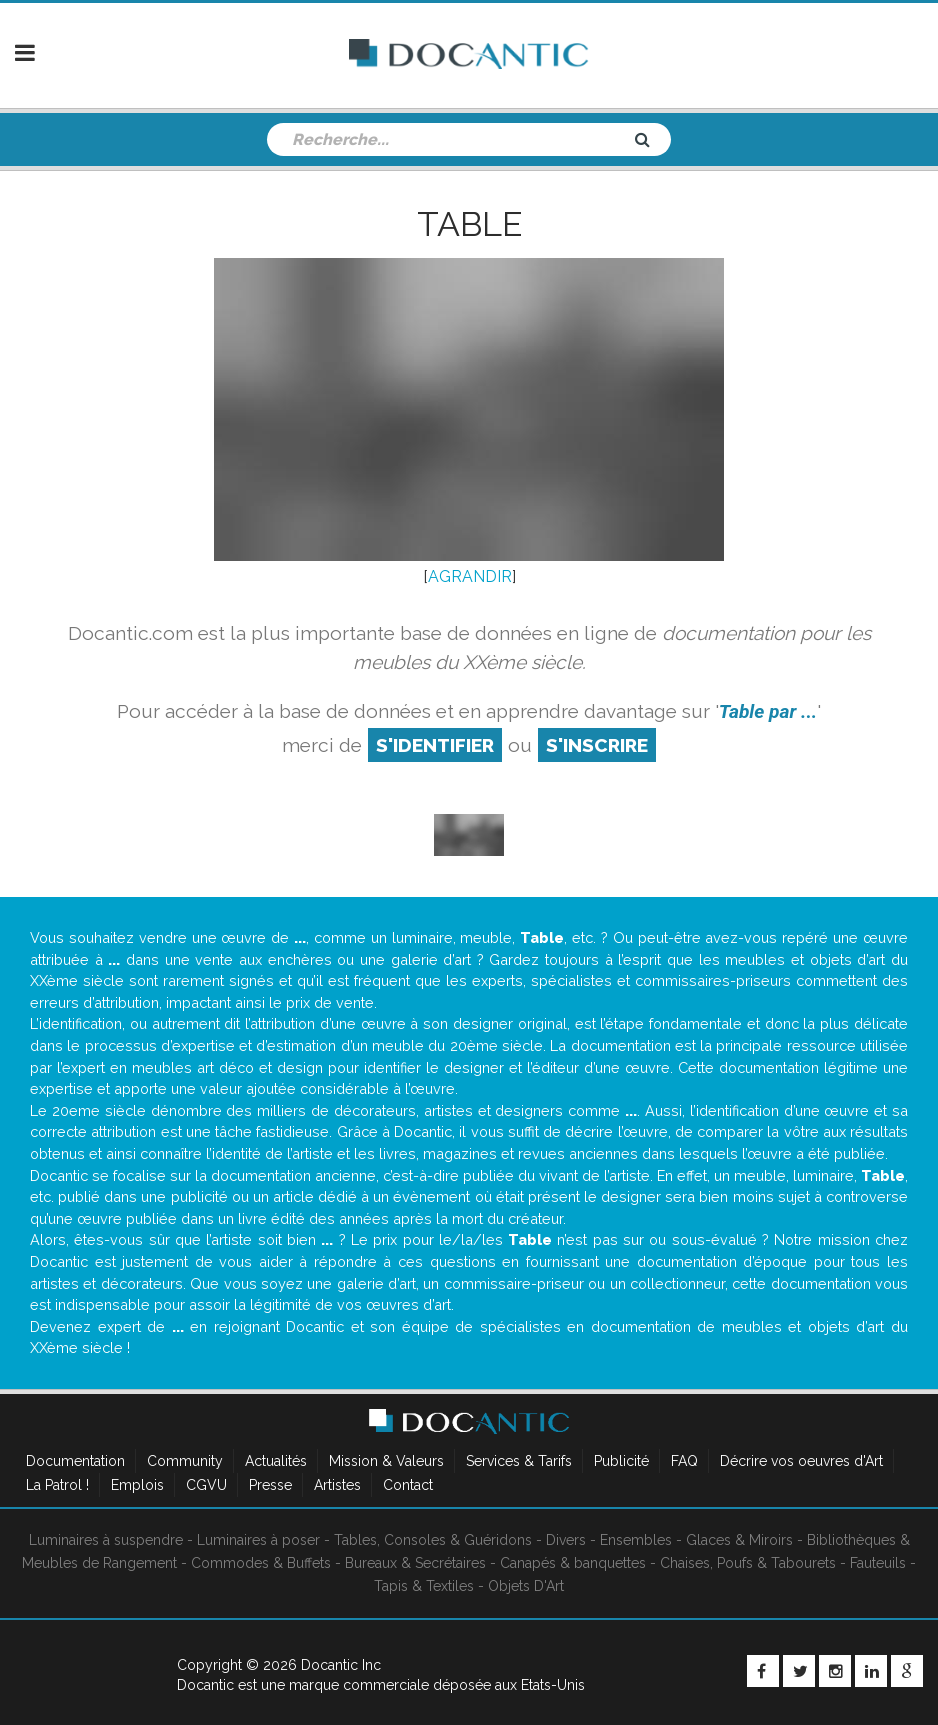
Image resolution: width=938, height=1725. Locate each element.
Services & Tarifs (519, 1461)
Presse (270, 1485)
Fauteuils (878, 1563)
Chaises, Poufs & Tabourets (748, 1563)
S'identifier (435, 745)
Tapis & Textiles (424, 1586)
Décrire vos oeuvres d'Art (801, 1461)
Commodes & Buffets (261, 1563)
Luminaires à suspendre (106, 1540)
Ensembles (636, 1540)
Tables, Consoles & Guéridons (433, 1540)
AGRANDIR (470, 576)
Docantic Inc (341, 1665)
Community (185, 1461)
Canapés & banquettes (573, 1563)
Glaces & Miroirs (739, 1540)
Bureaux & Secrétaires (415, 1563)
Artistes (337, 1485)
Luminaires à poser (258, 1540)
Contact (408, 1485)
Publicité (621, 1461)
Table (469, 224)
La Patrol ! (57, 1485)
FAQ (684, 1461)
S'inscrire (597, 745)
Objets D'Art (526, 1586)
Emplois (137, 1485)
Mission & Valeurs (386, 1461)
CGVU (206, 1485)
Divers (566, 1540)
